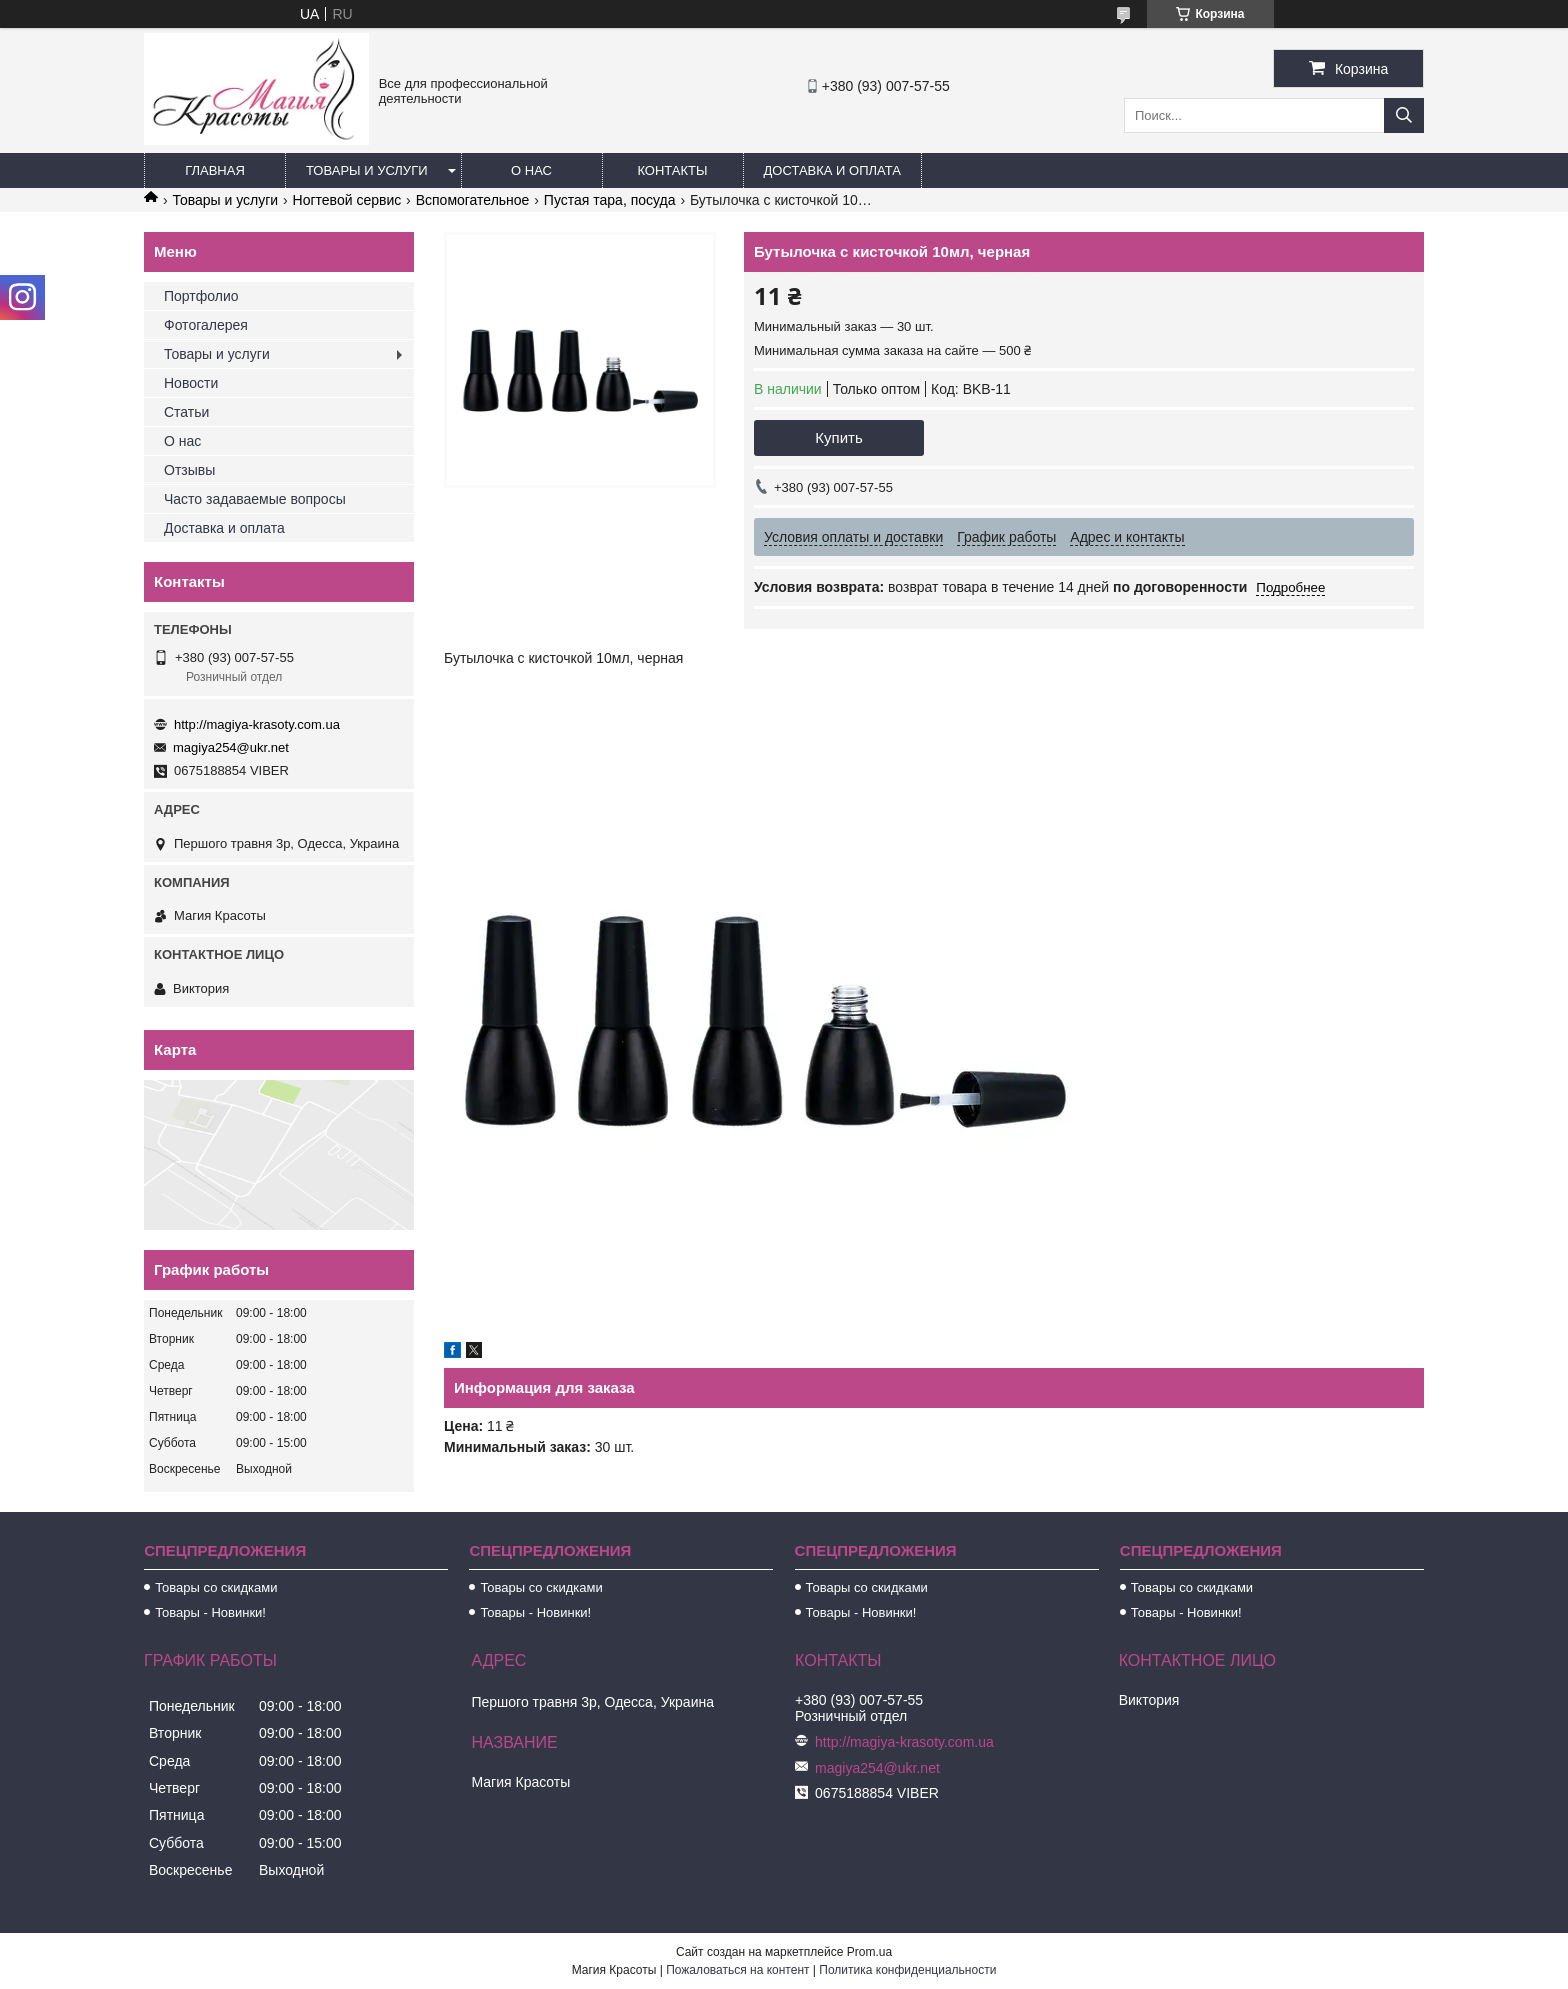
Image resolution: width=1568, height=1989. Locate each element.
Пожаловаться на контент (737, 1970)
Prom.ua (869, 1952)
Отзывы (189, 470)
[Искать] (1404, 115)
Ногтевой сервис (347, 200)
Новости (191, 383)
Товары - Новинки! (210, 1612)
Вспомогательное (473, 200)
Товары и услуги (367, 170)
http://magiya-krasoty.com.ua (257, 724)
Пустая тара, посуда (610, 200)
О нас (531, 170)
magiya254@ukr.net (231, 747)
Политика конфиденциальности (907, 1970)
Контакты (672, 170)
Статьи (186, 412)
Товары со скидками (216, 1587)
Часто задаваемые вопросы (255, 499)
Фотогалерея (206, 325)
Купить (838, 437)
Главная (215, 170)
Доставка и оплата (832, 170)
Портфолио (201, 296)
